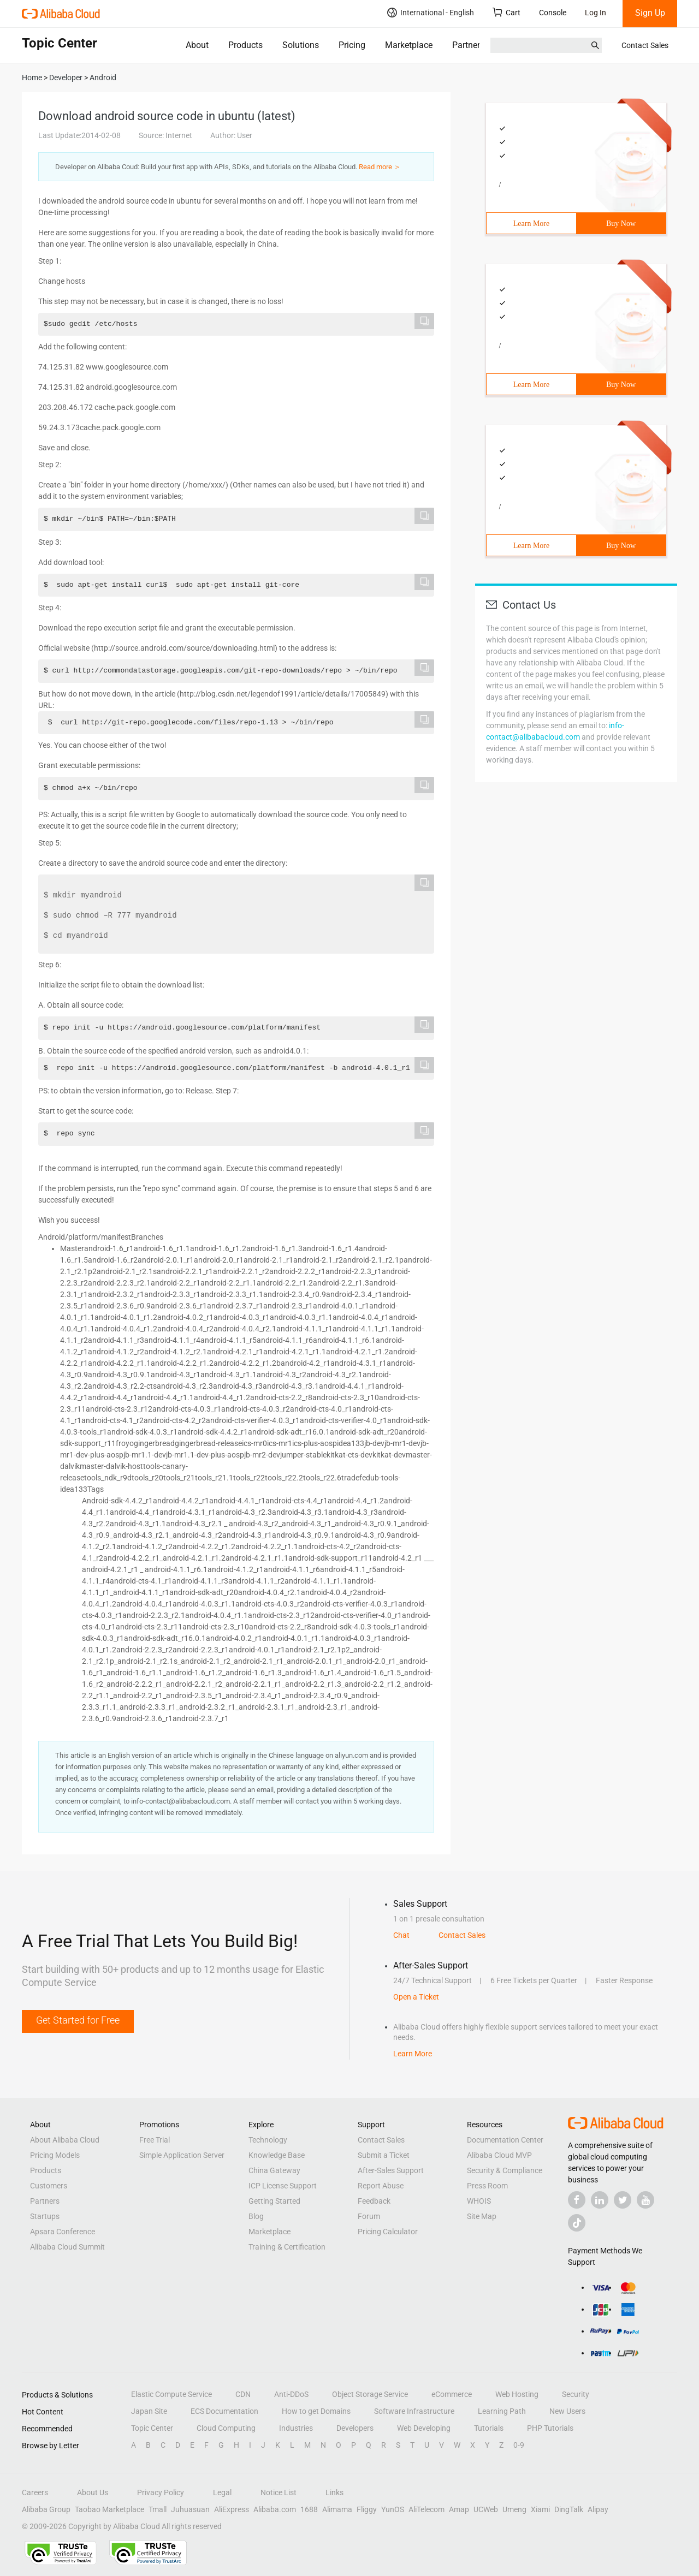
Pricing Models (55, 2155)
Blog (256, 2216)
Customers (48, 2185)
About (197, 45)
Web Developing (424, 2428)
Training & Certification (286, 2246)
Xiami (540, 2509)
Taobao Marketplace (109, 2509)
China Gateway (274, 2170)
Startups (45, 2216)
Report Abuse (381, 2185)
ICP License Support (282, 2185)
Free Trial (154, 2139)
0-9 (518, 2445)
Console (552, 12)
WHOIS (479, 2201)
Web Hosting (516, 2394)
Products (245, 45)
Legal (222, 2492)
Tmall (158, 2509)
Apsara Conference (62, 2231)
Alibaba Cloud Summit (67, 2246)
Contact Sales (644, 45)
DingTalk (568, 2509)
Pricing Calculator (388, 2231)
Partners (468, 45)
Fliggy (367, 2509)
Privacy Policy (160, 2492)
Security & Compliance (504, 2170)
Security (575, 2394)
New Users (567, 2411)
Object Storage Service (370, 2394)
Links (334, 2492)
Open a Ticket (416, 1996)
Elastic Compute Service (171, 2394)
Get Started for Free (78, 2020)
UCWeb (485, 2509)
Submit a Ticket (384, 2155)
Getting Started (274, 2201)
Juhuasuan (190, 2509)
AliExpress (231, 2509)
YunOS (392, 2509)
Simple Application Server (181, 2155)
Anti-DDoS (291, 2394)
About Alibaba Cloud (64, 2139)
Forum (369, 2216)
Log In (595, 12)
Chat (401, 1935)
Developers (355, 2428)
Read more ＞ (380, 167)
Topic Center (152, 2428)
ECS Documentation (224, 2411)
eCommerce (451, 2394)
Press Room (487, 2185)
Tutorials (488, 2428)
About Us (92, 2492)
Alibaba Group (46, 2509)
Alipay (598, 2509)
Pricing (352, 45)
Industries (296, 2428)
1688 (309, 2509)
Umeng (514, 2509)
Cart (506, 12)
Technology (267, 2139)
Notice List (278, 2492)
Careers (35, 2492)
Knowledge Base (276, 2155)
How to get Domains (316, 2411)
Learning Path (502, 2411)
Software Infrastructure (414, 2411)
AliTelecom (426, 2509)
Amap (459, 2509)
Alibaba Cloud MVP (499, 2155)
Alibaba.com (274, 2509)
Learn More (531, 223)
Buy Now (621, 223)
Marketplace (409, 45)
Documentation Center (505, 2139)
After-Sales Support (391, 2170)
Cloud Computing (226, 2428)
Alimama (337, 2509)
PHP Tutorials (550, 2428)
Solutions (300, 45)
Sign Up (650, 13)
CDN (243, 2394)
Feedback (374, 2201)
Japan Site (149, 2411)
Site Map (481, 2216)
